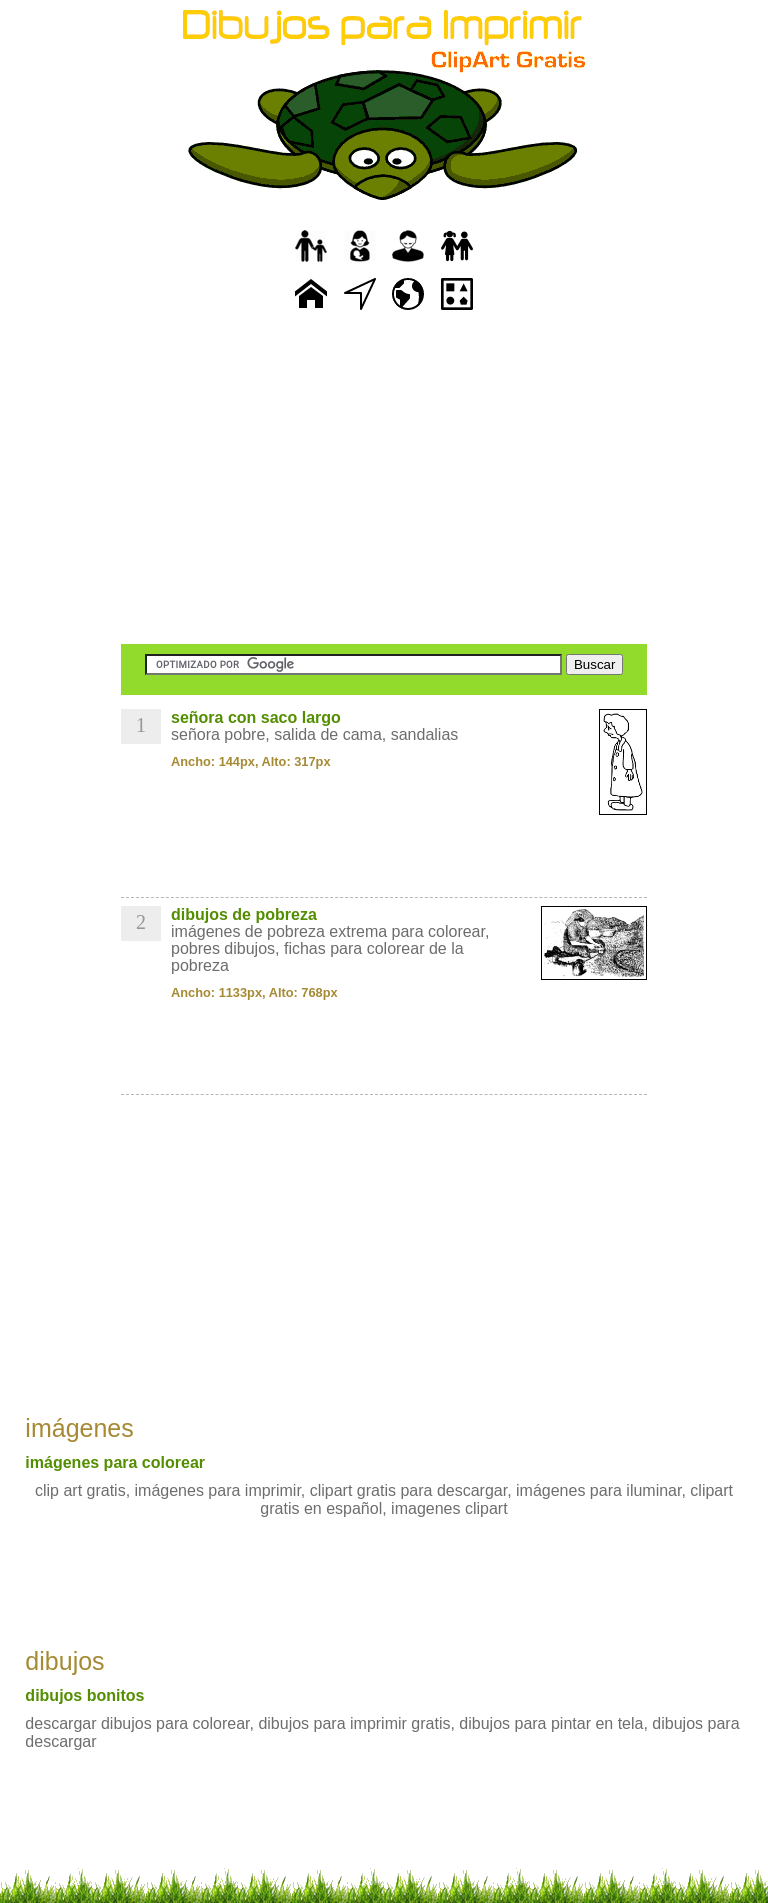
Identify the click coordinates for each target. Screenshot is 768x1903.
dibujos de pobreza (244, 914)
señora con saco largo (256, 717)
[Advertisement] (384, 480)
